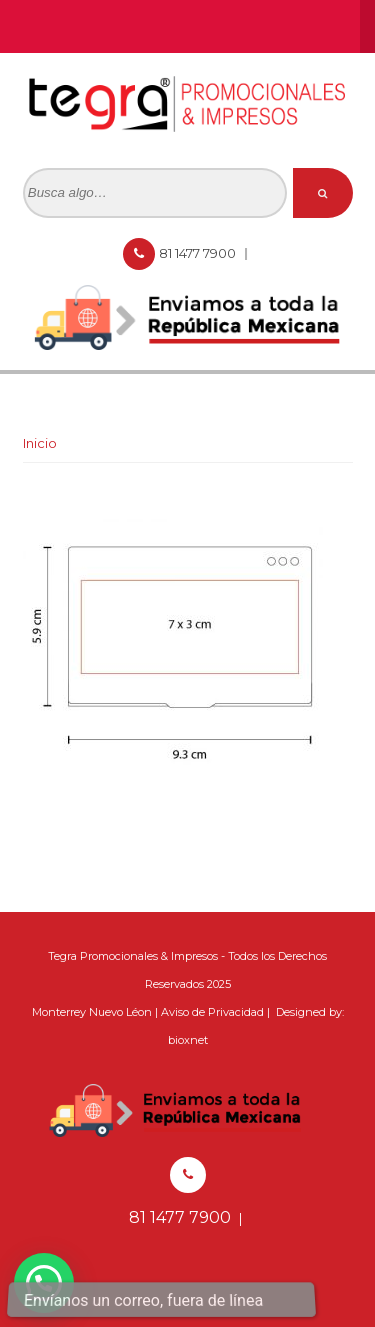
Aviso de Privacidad (212, 1012)
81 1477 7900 (199, 253)
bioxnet (188, 1040)
